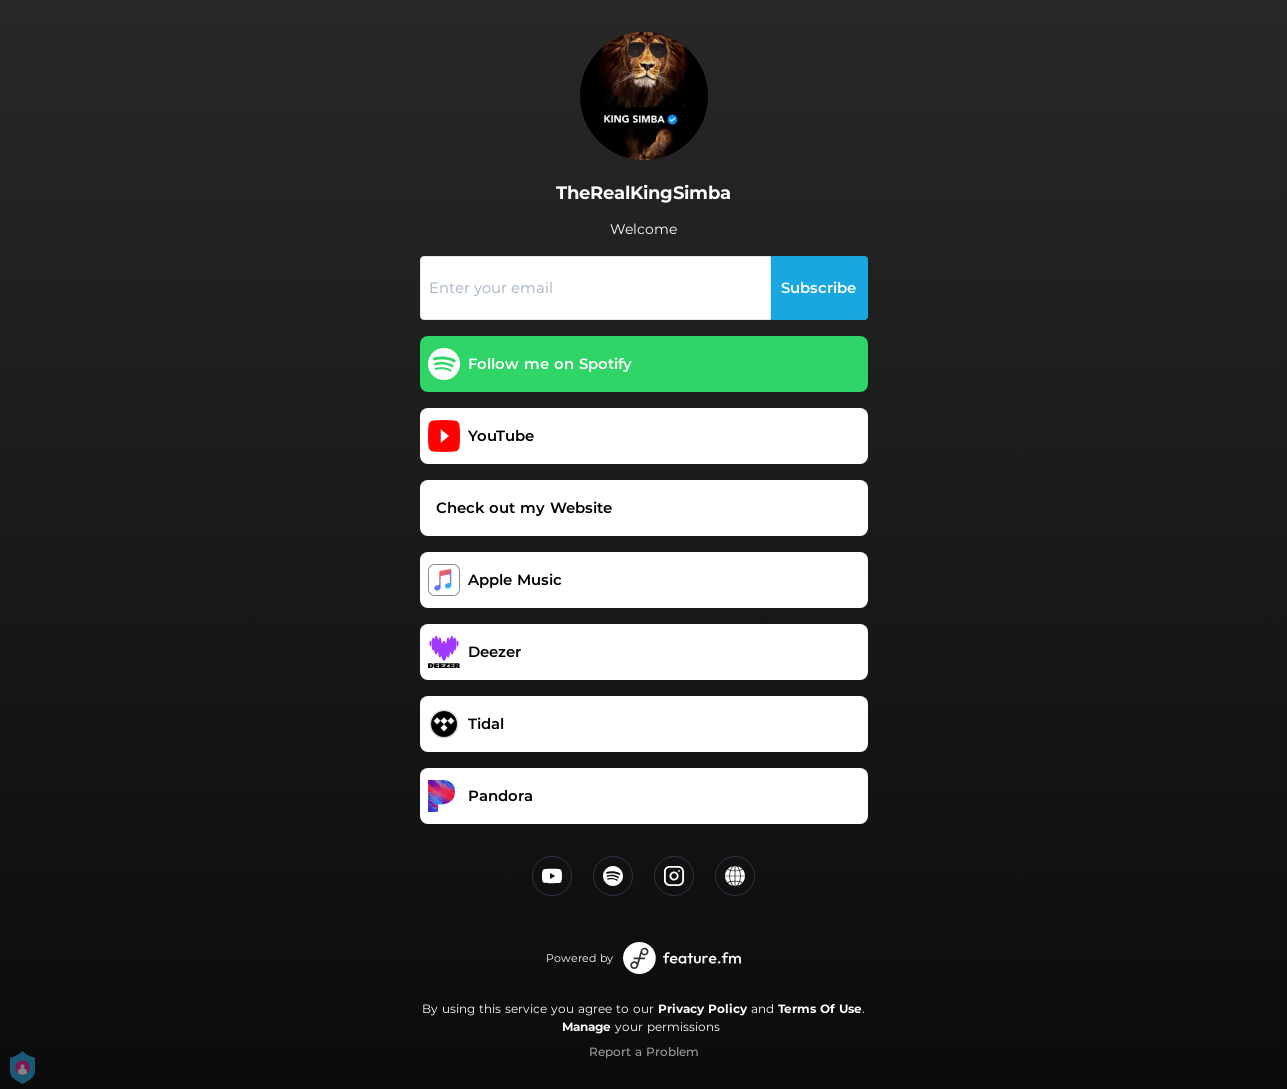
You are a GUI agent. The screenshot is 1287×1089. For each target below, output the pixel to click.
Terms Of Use (820, 1008)
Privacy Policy (702, 1008)
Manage (586, 1026)
